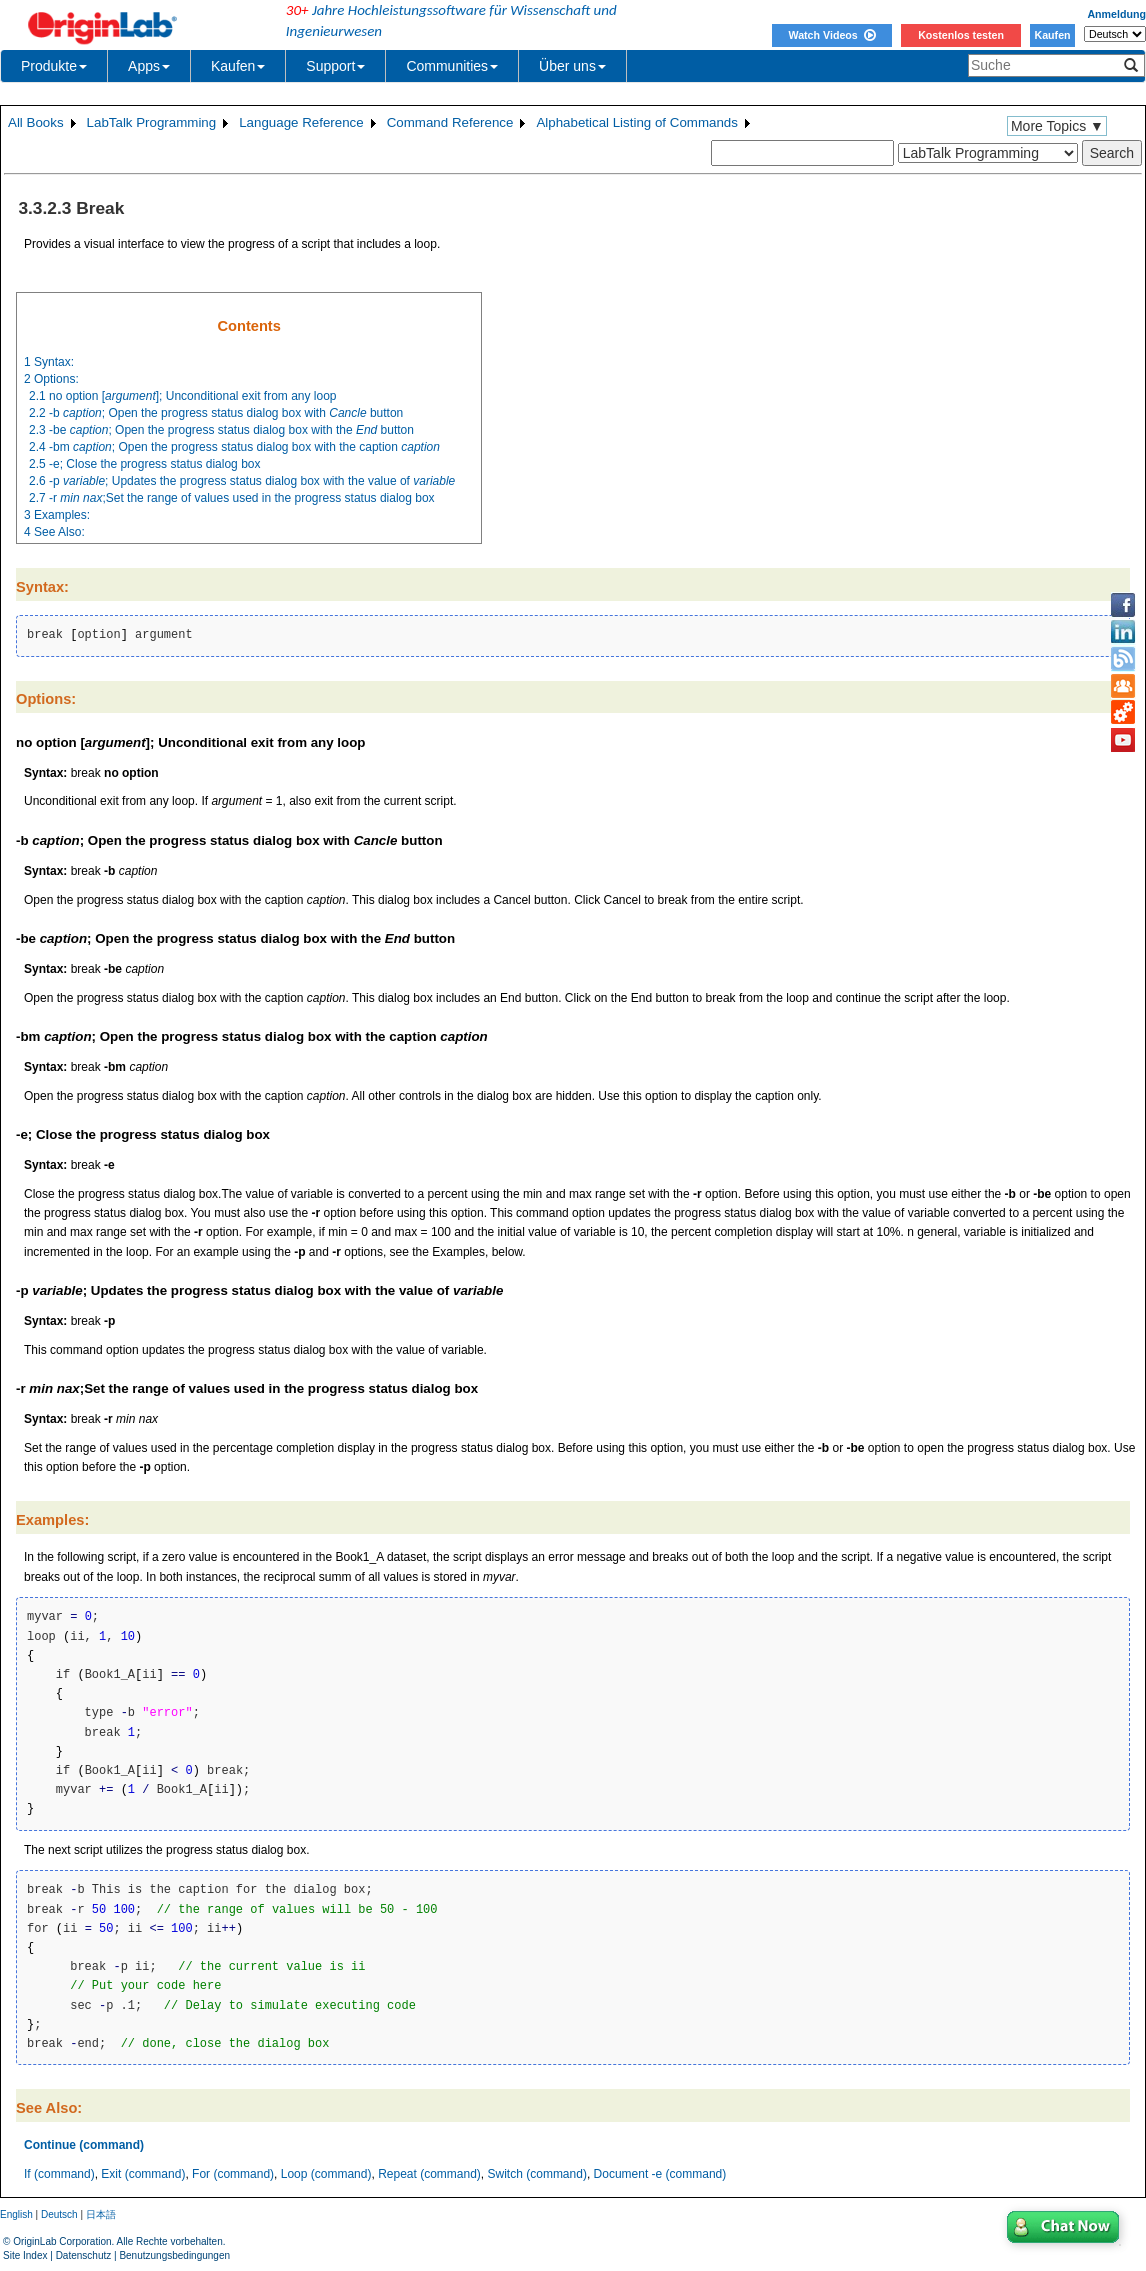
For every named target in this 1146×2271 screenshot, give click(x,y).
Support (335, 66)
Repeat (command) (429, 2174)
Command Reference (450, 122)
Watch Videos (831, 35)
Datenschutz (84, 2255)
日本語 (101, 2214)
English (16, 2214)
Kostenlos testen (961, 35)
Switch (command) (537, 2174)
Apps (149, 66)
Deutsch (59, 2214)
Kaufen (1052, 35)
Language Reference (301, 122)
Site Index (25, 2255)
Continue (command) (84, 2145)
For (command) (233, 2174)
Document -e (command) (660, 2174)
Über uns (572, 66)
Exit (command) (143, 2174)
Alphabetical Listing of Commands (637, 122)
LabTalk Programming (152, 122)
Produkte (54, 66)
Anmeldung (1116, 14)
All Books (36, 122)
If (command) (59, 2174)
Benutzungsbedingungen (174, 2255)
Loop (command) (326, 2174)
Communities (452, 66)
